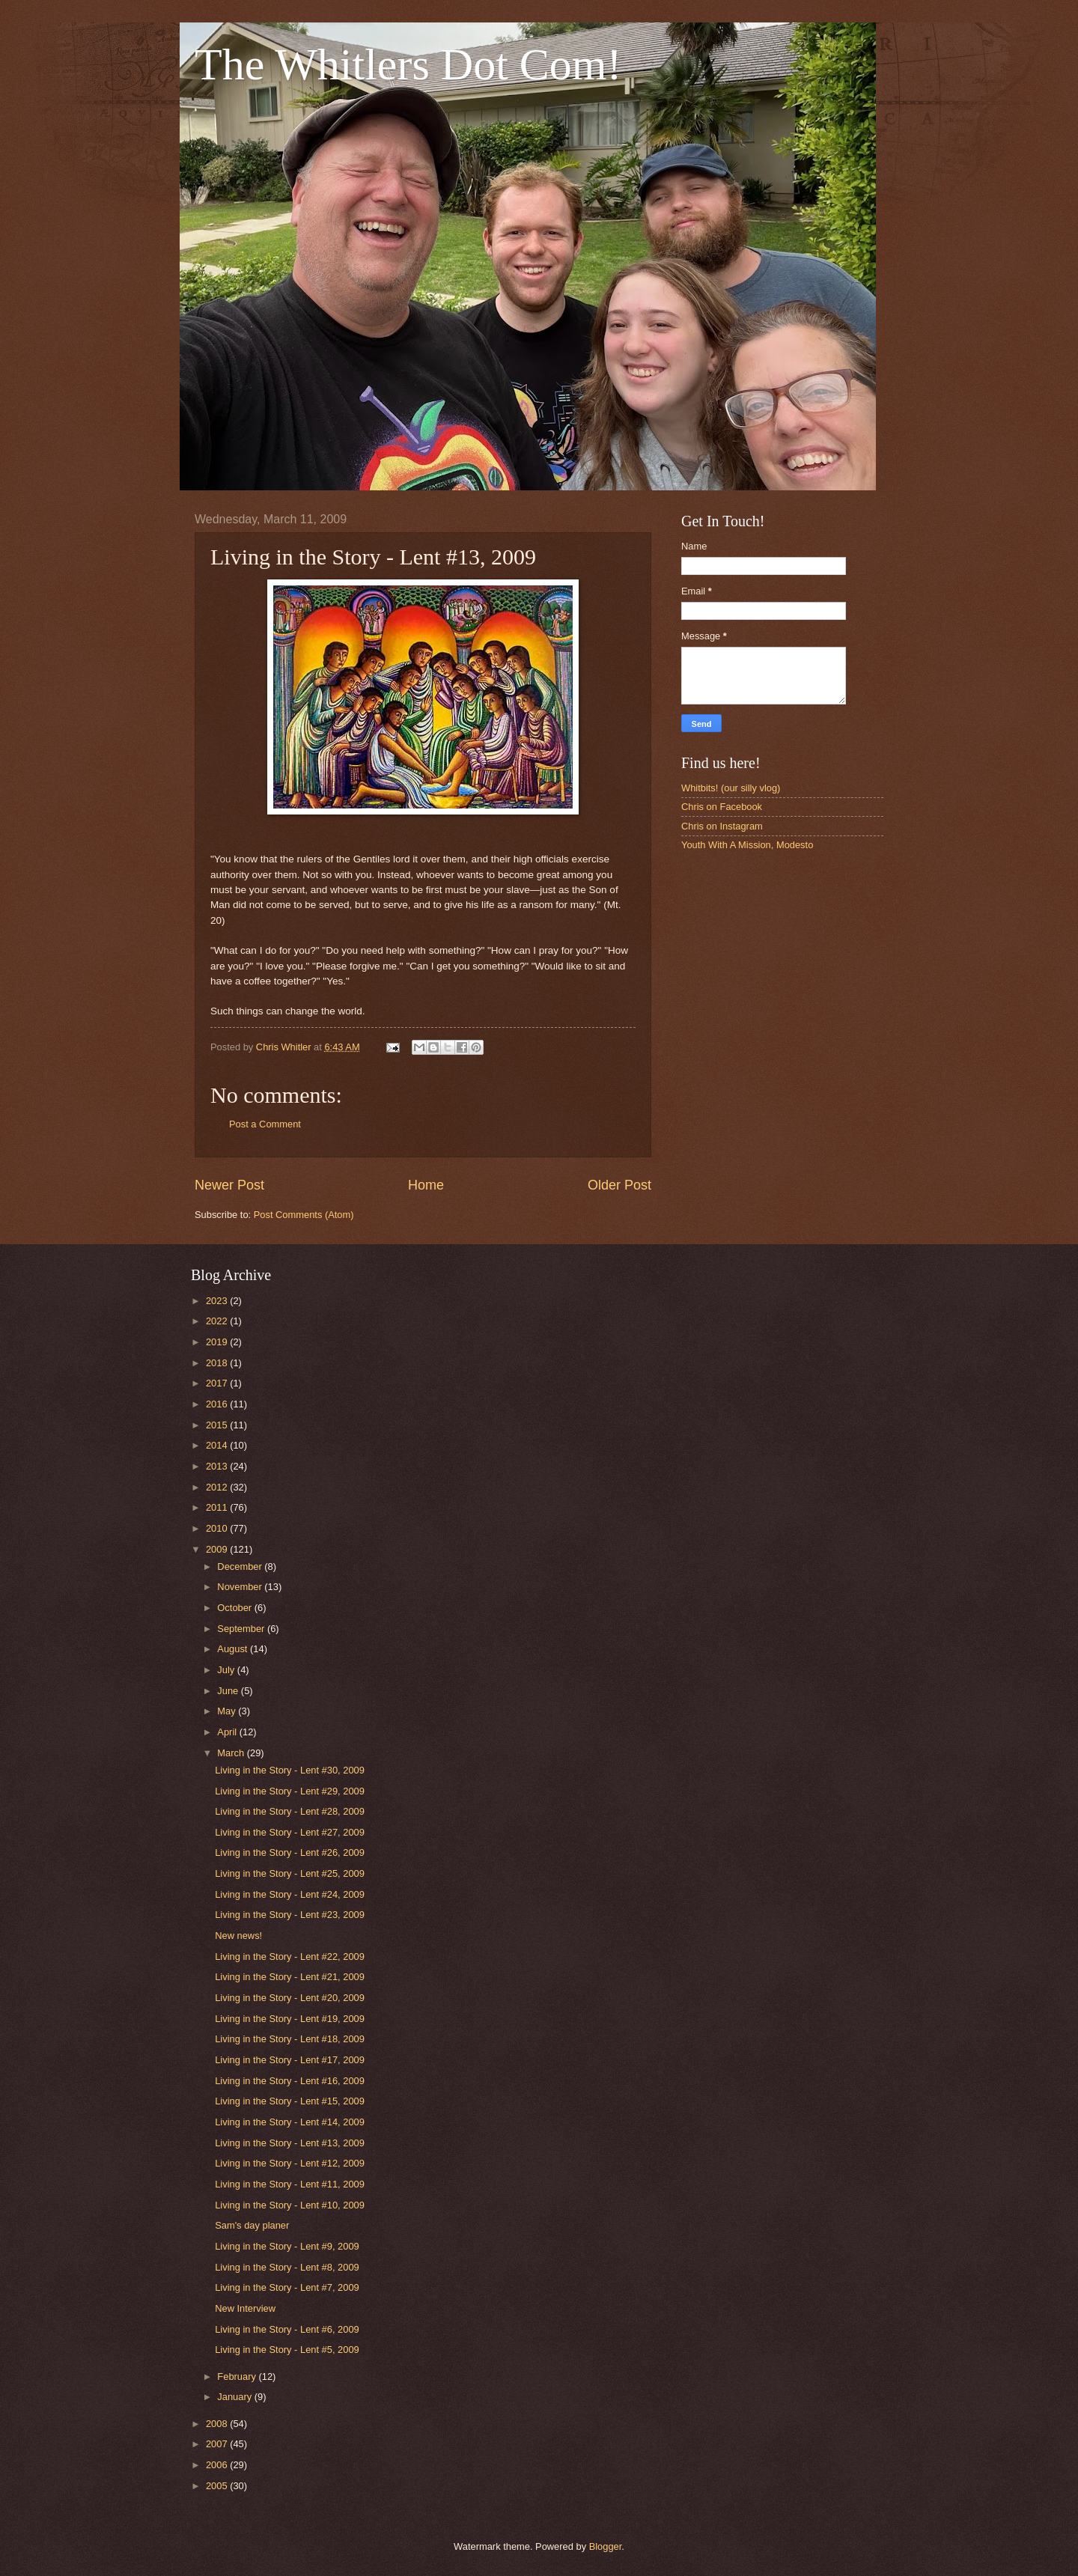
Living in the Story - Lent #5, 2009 (287, 2349)
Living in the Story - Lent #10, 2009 (290, 2205)
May (227, 1711)
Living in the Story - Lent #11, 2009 (290, 2184)
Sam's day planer (252, 2225)
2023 (218, 1300)
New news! (238, 1935)
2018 (218, 1362)
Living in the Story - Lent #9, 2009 (287, 2246)
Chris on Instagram (722, 826)
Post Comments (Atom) (304, 1214)
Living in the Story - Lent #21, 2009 (290, 1976)
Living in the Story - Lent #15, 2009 (290, 2101)
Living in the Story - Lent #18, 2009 (290, 2038)
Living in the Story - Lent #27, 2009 (290, 1832)
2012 (218, 1487)
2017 (218, 1383)
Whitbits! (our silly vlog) (730, 788)
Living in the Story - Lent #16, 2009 (290, 2080)
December (240, 1566)
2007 (218, 2443)
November (240, 1586)
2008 (218, 2423)
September (242, 1628)
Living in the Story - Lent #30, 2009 (290, 1770)
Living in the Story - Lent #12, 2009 (290, 2163)
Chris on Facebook (721, 806)
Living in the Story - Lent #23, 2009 (290, 1914)
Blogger (605, 2546)
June (229, 1690)
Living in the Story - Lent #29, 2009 (290, 1791)
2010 (218, 1528)
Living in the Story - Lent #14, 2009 (290, 2122)
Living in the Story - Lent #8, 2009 (287, 2267)
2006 (218, 2464)
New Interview (245, 2308)
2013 (218, 1466)
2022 (218, 1321)
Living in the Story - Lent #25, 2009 (290, 1873)
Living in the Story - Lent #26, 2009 (290, 1852)
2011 (218, 1507)
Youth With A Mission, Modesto (747, 844)
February (237, 2376)
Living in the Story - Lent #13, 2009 (290, 2143)
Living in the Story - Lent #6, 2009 (287, 2329)
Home (426, 1185)
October (235, 1607)
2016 (218, 1404)
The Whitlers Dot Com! (408, 64)
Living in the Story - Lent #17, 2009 (290, 2059)
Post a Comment (265, 1124)
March (231, 1753)
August (233, 1648)
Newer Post (229, 1185)
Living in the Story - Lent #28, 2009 (290, 1811)
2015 (218, 1425)
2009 (218, 1549)
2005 (218, 2485)
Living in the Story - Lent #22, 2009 (290, 1956)
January (235, 2396)
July (227, 1669)
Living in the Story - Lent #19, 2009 (290, 2018)
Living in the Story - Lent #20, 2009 (290, 1997)
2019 (218, 1342)
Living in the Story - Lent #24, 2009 (290, 1894)
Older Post (619, 1185)
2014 (218, 1445)
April (228, 1732)
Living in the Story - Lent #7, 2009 (287, 2287)
